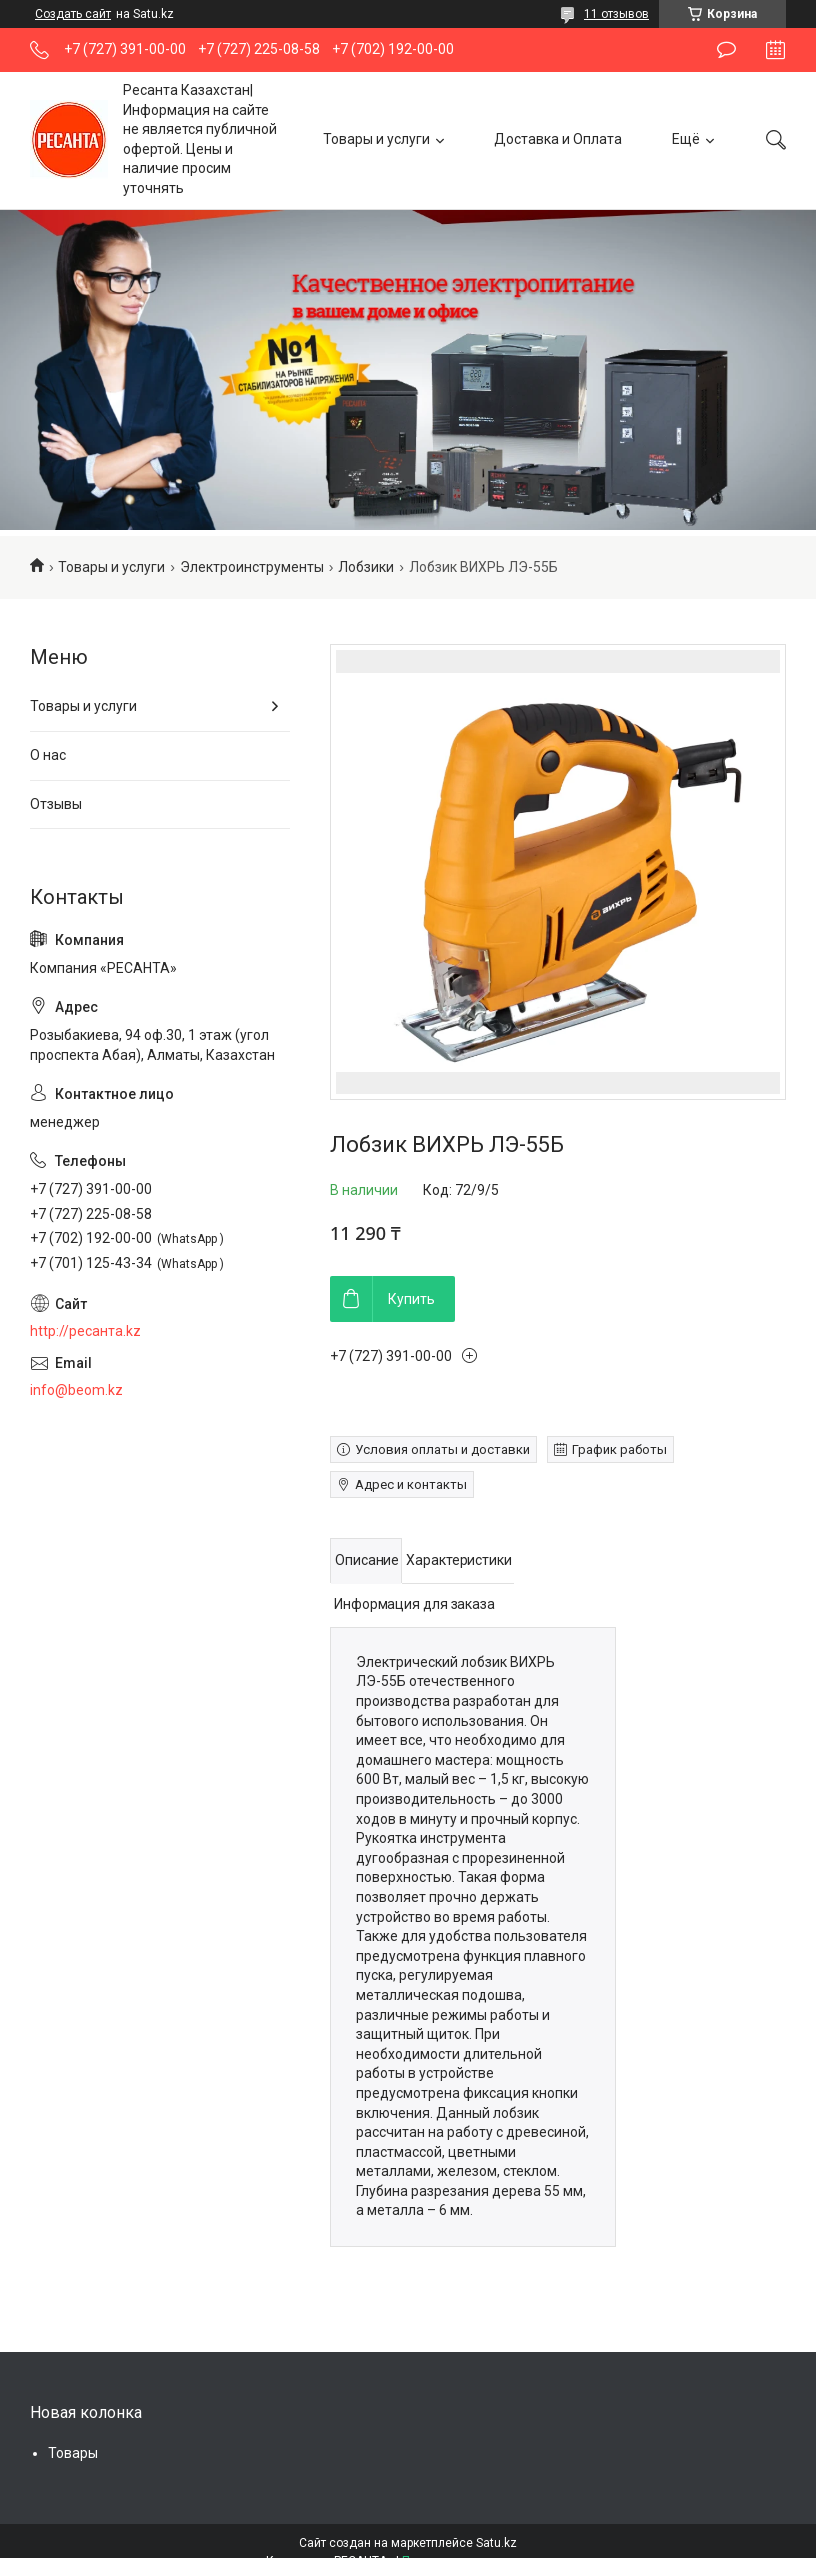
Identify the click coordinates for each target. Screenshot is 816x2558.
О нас (48, 755)
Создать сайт (73, 14)
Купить (411, 1299)
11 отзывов (616, 14)
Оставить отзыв (726, 50)
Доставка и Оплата (558, 139)
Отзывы (56, 804)
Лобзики (366, 567)
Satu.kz (496, 2543)
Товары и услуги (376, 139)
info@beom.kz (76, 1390)
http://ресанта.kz (85, 1331)
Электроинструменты (252, 567)
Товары (73, 2453)
